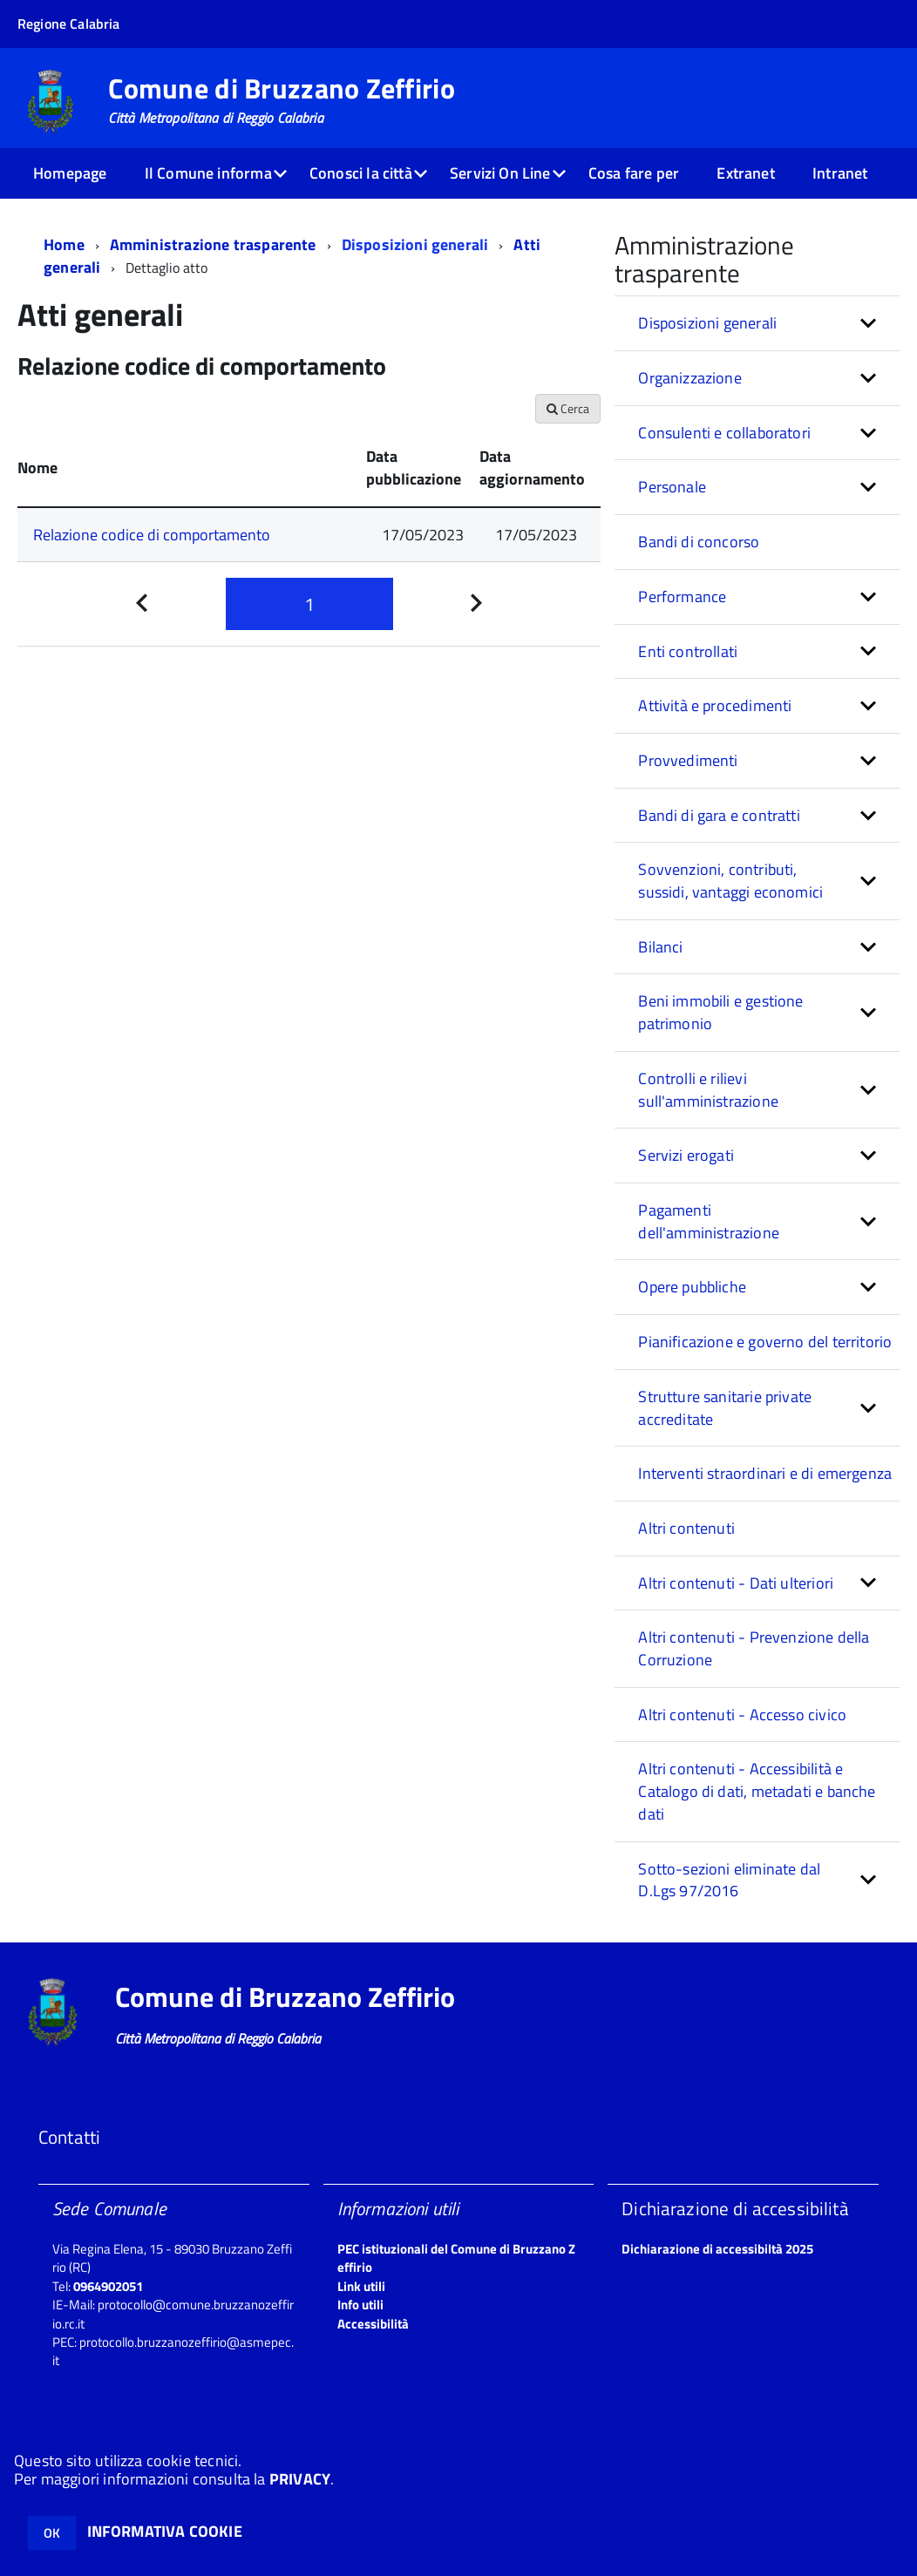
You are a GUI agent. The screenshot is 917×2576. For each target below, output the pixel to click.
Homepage (69, 173)
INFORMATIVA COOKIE (164, 2531)
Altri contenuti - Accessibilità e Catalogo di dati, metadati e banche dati (756, 1791)
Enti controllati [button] (687, 651)
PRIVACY (299, 2479)
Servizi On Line (500, 173)
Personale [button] (672, 486)
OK (52, 2533)
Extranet (745, 173)
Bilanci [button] (660, 947)
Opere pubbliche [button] (692, 1286)
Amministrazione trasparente (213, 244)
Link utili (361, 2286)
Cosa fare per (633, 173)
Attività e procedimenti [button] (714, 705)
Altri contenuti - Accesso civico (742, 1714)
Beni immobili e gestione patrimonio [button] (720, 1012)
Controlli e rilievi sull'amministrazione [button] (708, 1090)
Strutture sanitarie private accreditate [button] (725, 1408)
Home (64, 244)
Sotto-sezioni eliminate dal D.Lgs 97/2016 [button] (729, 1880)
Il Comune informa (208, 173)
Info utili (360, 2305)
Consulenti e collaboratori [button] (724, 432)
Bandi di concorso (698, 541)
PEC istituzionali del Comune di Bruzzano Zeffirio (456, 2258)
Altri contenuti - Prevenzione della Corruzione (753, 1648)
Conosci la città (360, 173)
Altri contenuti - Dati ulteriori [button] (735, 1583)
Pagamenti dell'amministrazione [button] (708, 1221)
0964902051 (108, 2286)
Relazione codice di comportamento (151, 534)
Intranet (839, 173)
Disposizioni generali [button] (707, 323)
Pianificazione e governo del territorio (765, 1341)
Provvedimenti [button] (687, 760)
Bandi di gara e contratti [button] (719, 815)
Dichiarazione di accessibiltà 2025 (717, 2249)
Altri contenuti (686, 1528)
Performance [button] (682, 596)
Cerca (568, 408)
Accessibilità (373, 2324)
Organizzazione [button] (690, 378)
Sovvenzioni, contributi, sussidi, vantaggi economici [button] (730, 881)
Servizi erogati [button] (686, 1155)
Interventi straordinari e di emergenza (765, 1473)
